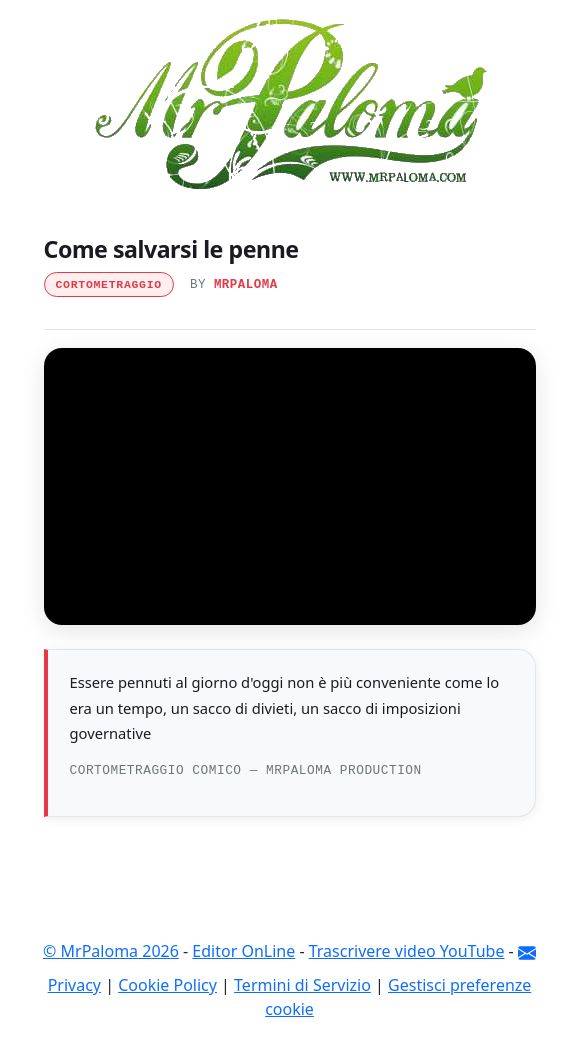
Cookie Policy (167, 985)
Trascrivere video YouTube (407, 951)
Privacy (74, 985)
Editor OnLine (243, 951)
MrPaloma (246, 285)
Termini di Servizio (302, 985)
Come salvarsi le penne (171, 249)
